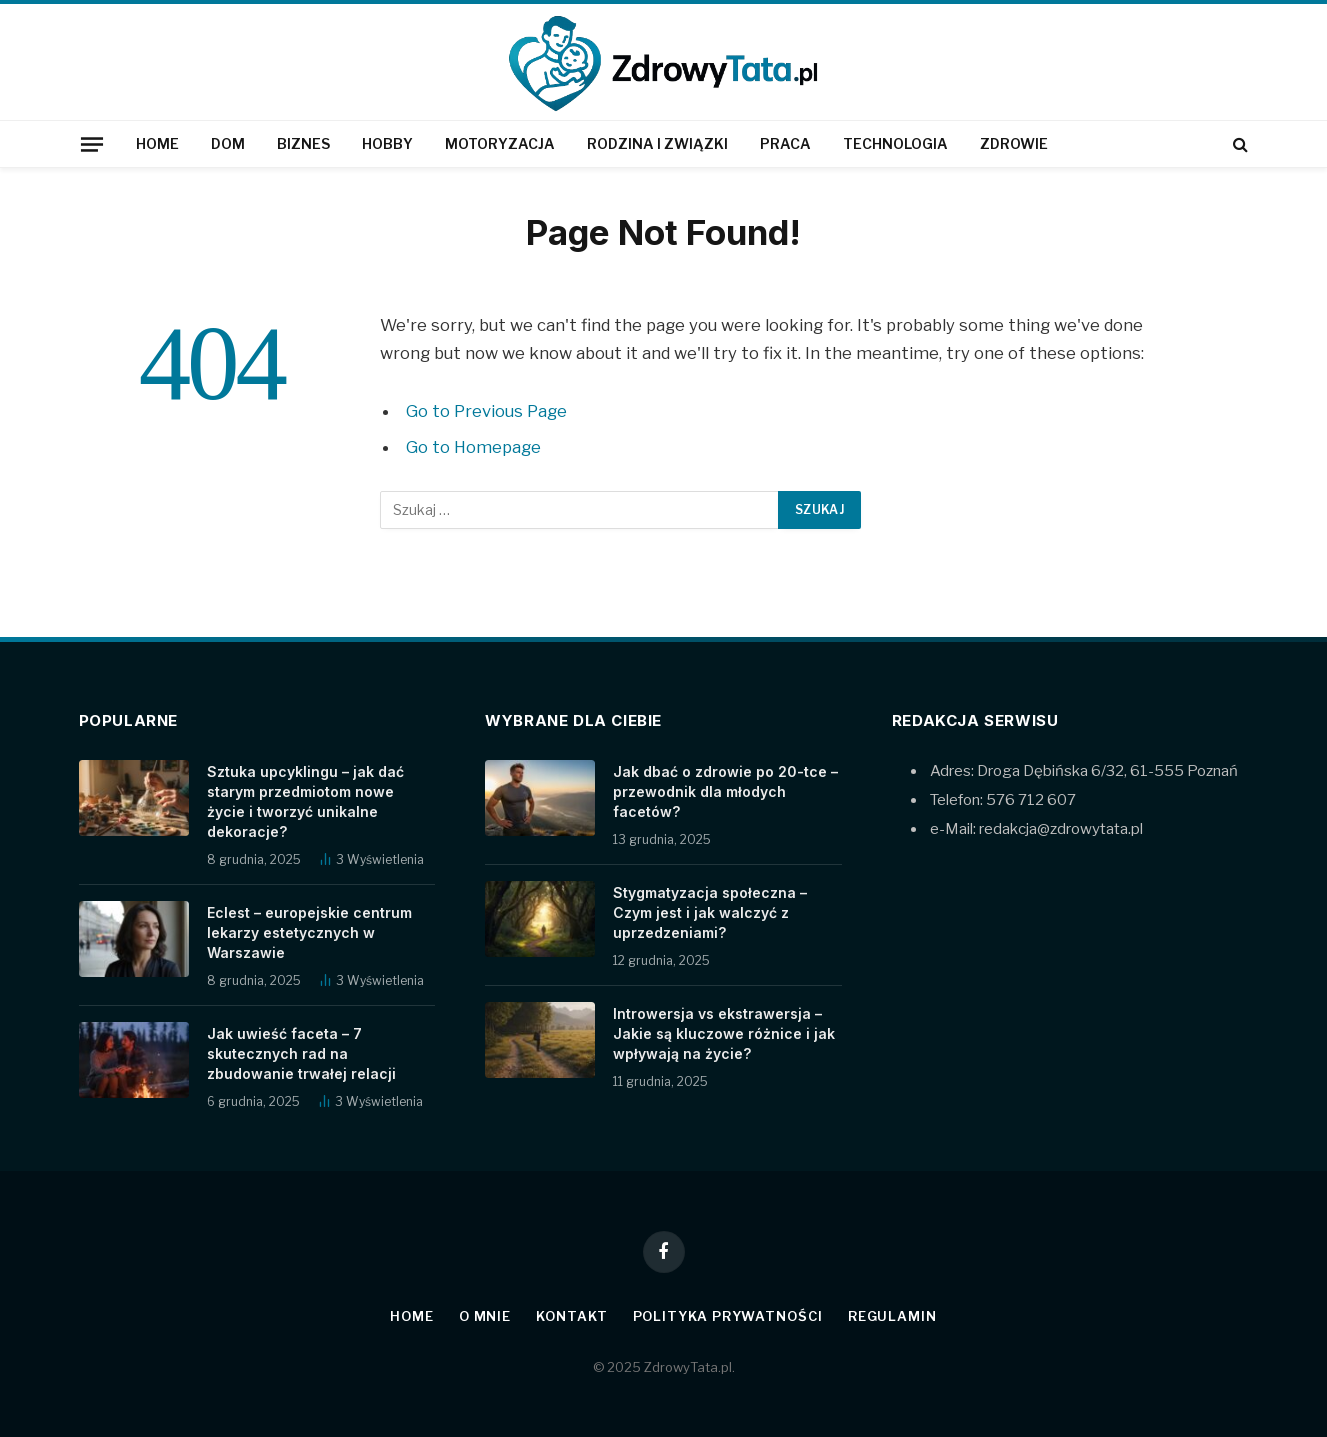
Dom (228, 143)
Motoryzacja (500, 143)
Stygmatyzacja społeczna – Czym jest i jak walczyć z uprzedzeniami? (710, 912)
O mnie (485, 1316)
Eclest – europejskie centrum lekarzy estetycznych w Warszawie (309, 932)
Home (157, 143)
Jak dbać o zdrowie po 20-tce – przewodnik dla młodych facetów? (725, 791)
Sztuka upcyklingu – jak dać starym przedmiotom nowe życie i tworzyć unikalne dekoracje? (305, 801)
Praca (785, 143)
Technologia (895, 143)
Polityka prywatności (728, 1316)
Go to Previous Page (486, 411)
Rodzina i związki (657, 143)
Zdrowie (1014, 143)
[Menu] (91, 144)
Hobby (387, 143)
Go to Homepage (473, 447)
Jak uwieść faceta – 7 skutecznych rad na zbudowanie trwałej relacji (301, 1053)
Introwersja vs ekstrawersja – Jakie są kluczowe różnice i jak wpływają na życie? (724, 1033)
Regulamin (892, 1316)
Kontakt (571, 1316)
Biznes (303, 143)
